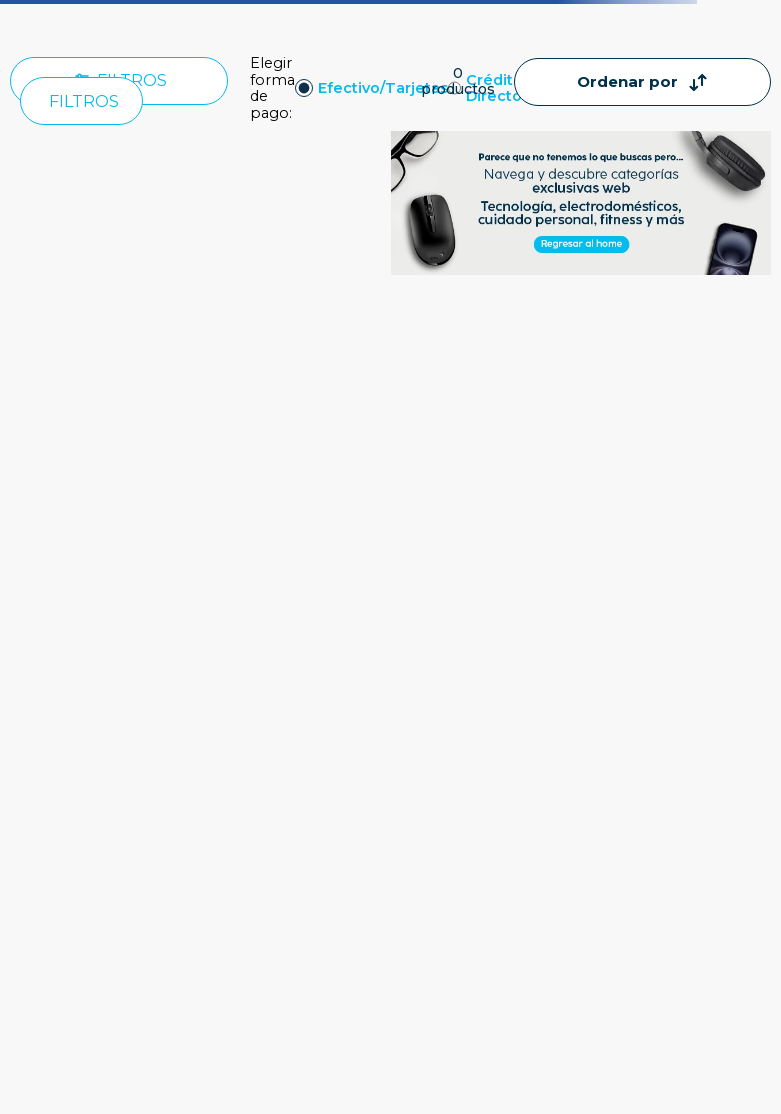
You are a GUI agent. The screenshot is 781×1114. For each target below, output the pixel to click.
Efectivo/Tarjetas (383, 88)
